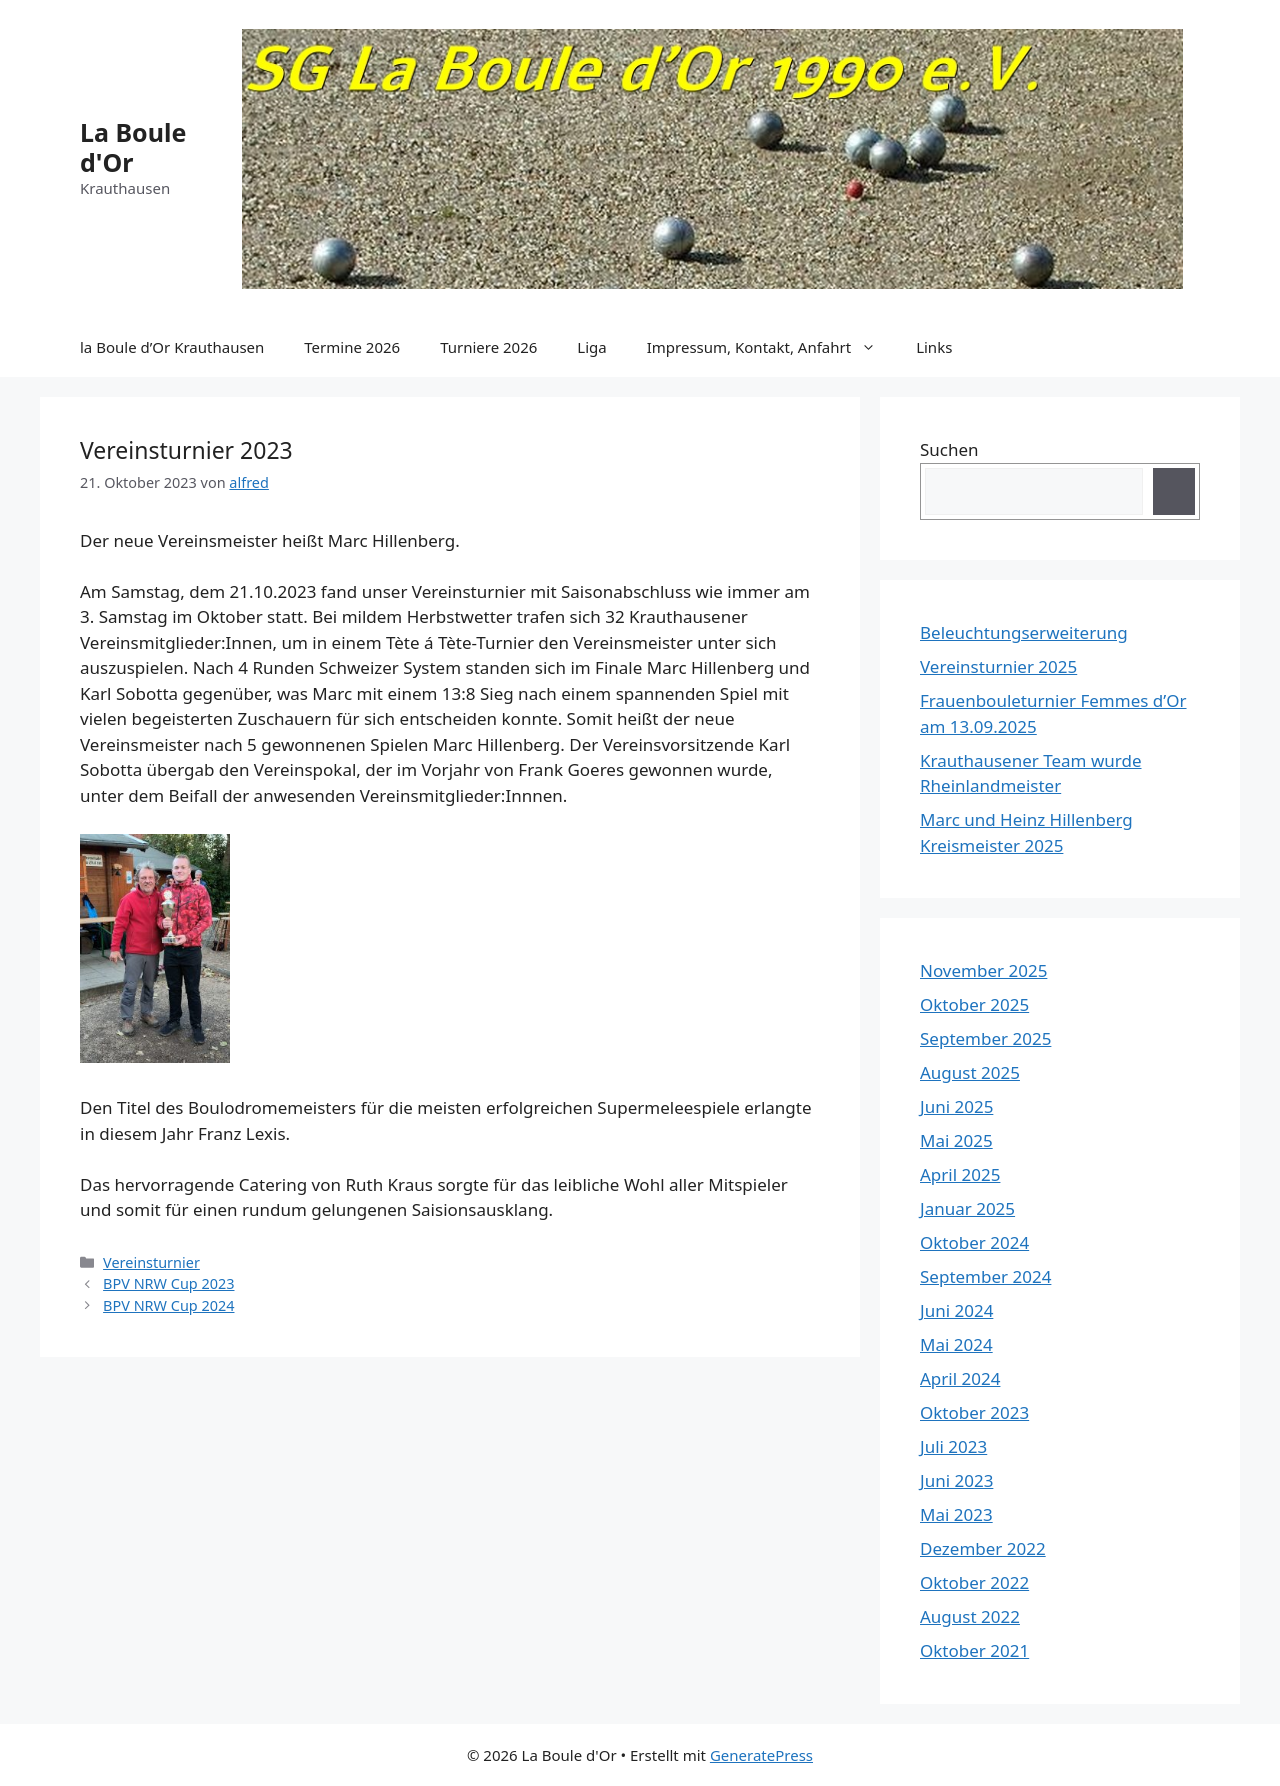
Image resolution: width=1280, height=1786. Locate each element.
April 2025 (960, 1174)
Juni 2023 (956, 1480)
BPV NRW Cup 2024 (168, 1305)
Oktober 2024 (974, 1242)
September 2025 (985, 1038)
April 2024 (960, 1378)
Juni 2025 (956, 1106)
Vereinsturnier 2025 (998, 666)
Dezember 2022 (983, 1548)
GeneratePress (761, 1755)
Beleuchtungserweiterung (1024, 632)
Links (934, 347)
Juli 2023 (953, 1446)
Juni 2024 (956, 1310)
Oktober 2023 (974, 1412)
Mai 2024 (956, 1344)
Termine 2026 (352, 347)
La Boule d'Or (133, 147)
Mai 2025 (956, 1140)
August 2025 (970, 1072)
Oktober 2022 (974, 1582)
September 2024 (985, 1276)
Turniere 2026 (488, 347)
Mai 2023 (956, 1514)
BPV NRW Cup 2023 (168, 1283)
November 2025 (983, 970)
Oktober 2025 (974, 1004)
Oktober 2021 (974, 1650)
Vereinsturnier (151, 1262)
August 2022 (970, 1616)
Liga (591, 347)
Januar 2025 (967, 1208)
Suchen (949, 449)
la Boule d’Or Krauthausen (172, 347)
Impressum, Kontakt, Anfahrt (771, 347)
